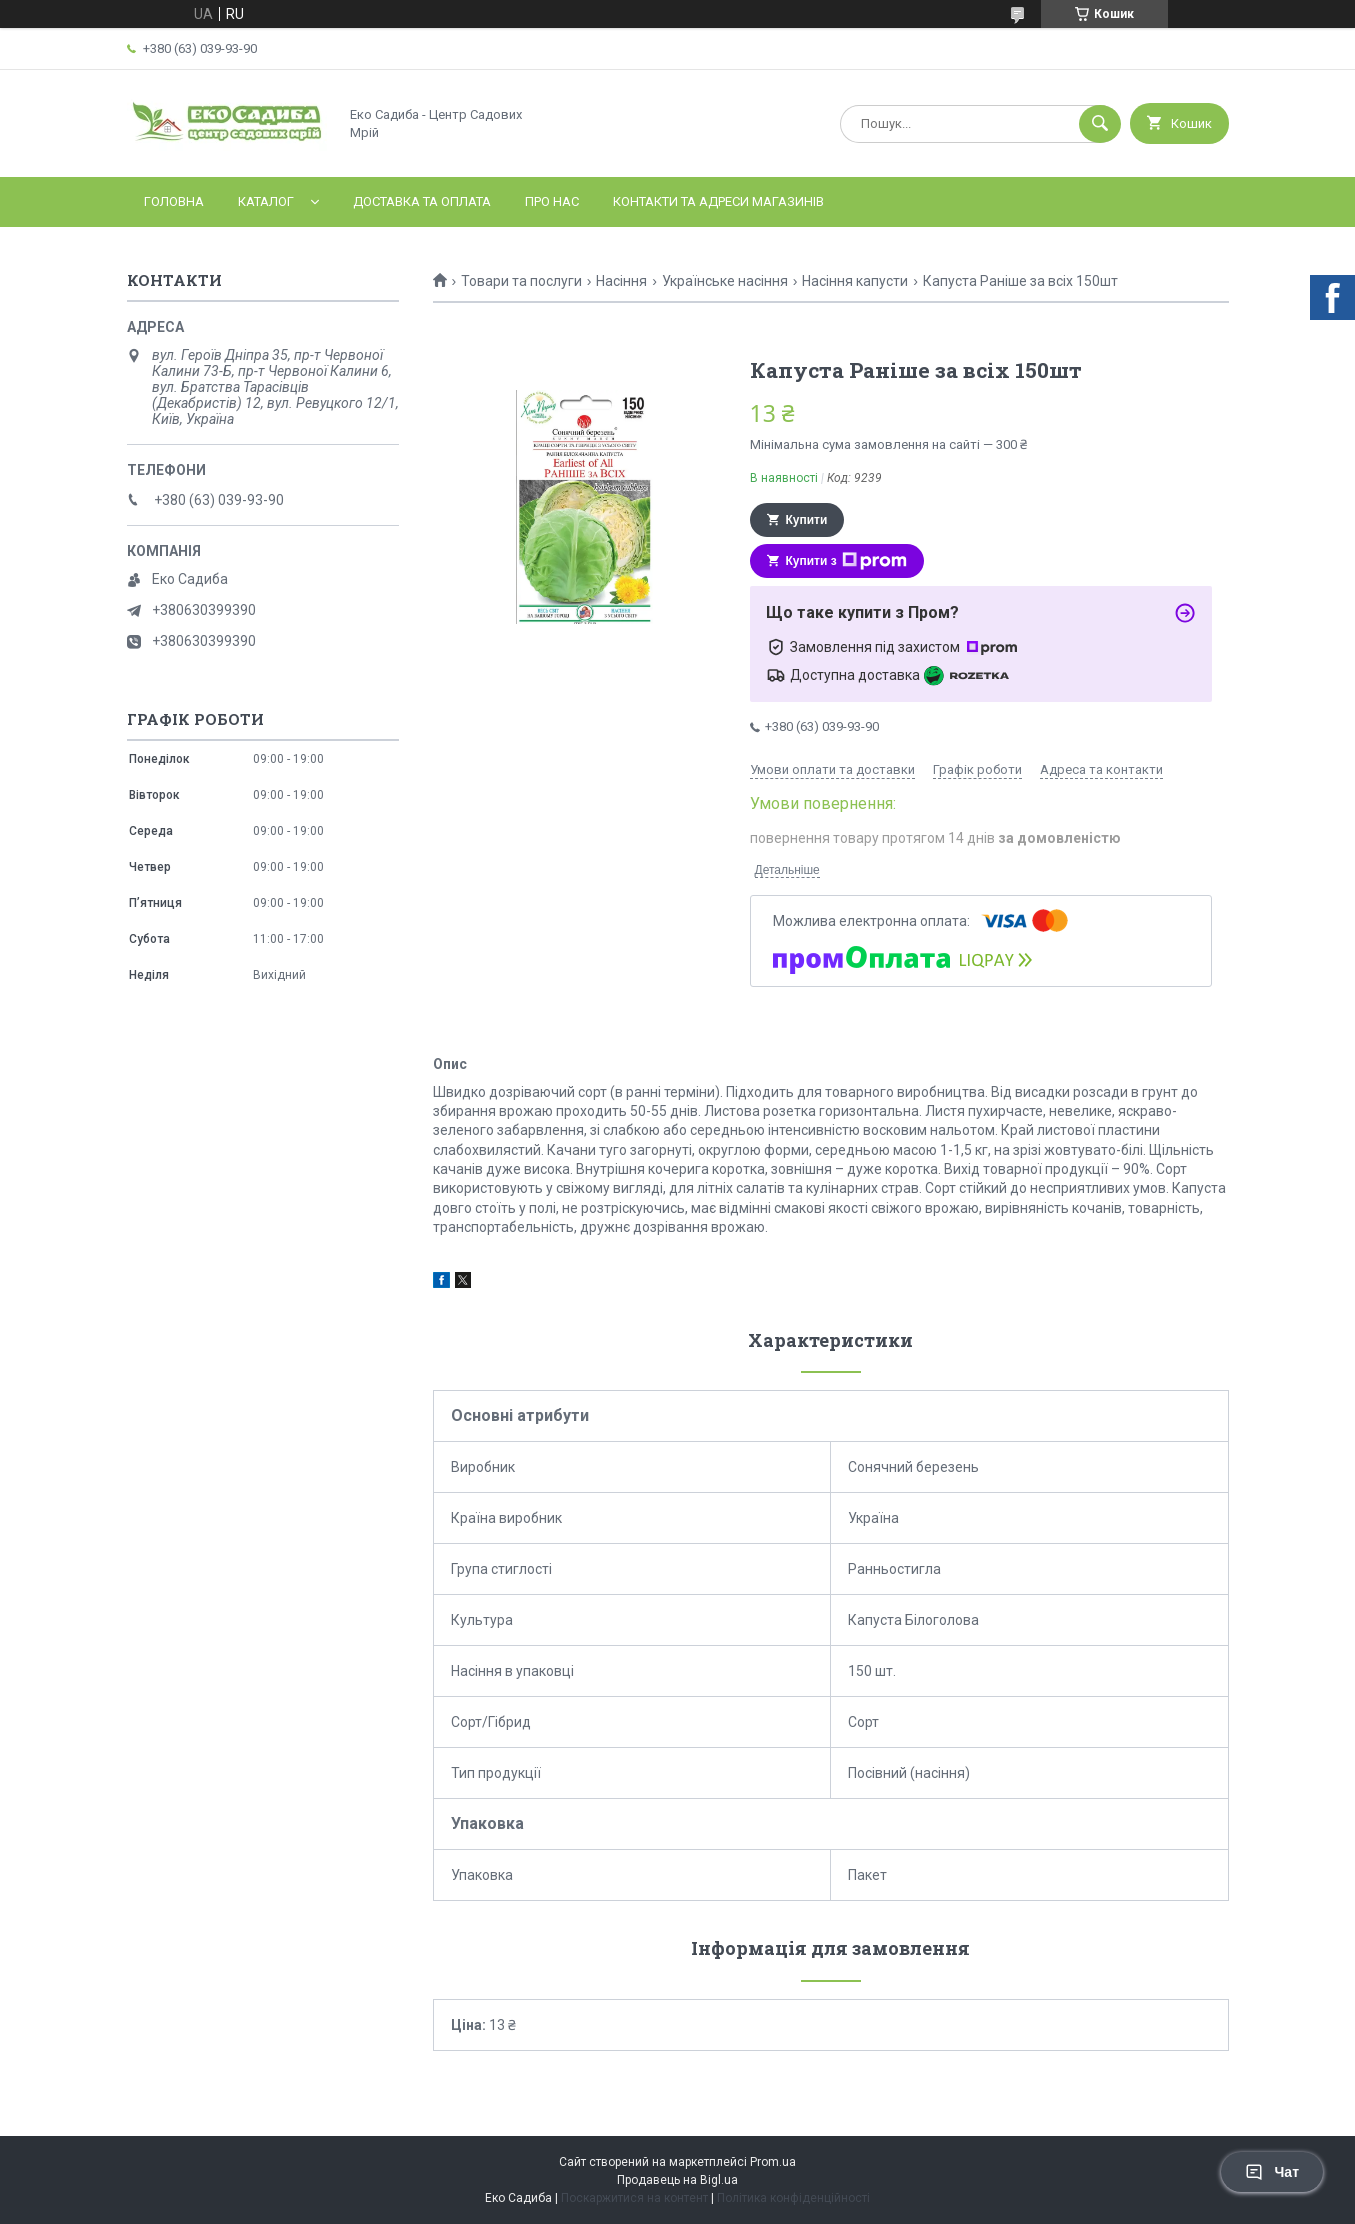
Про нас (552, 201)
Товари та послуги (521, 281)
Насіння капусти (855, 281)
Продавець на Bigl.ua (677, 2180)
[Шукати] (1100, 124)
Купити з (846, 561)
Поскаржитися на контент (634, 2198)
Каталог (266, 201)
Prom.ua (773, 2162)
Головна (174, 201)
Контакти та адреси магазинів (718, 201)
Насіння (621, 281)
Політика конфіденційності (793, 2198)
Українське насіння (725, 281)
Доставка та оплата (422, 201)
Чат (1272, 2172)
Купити (807, 520)
